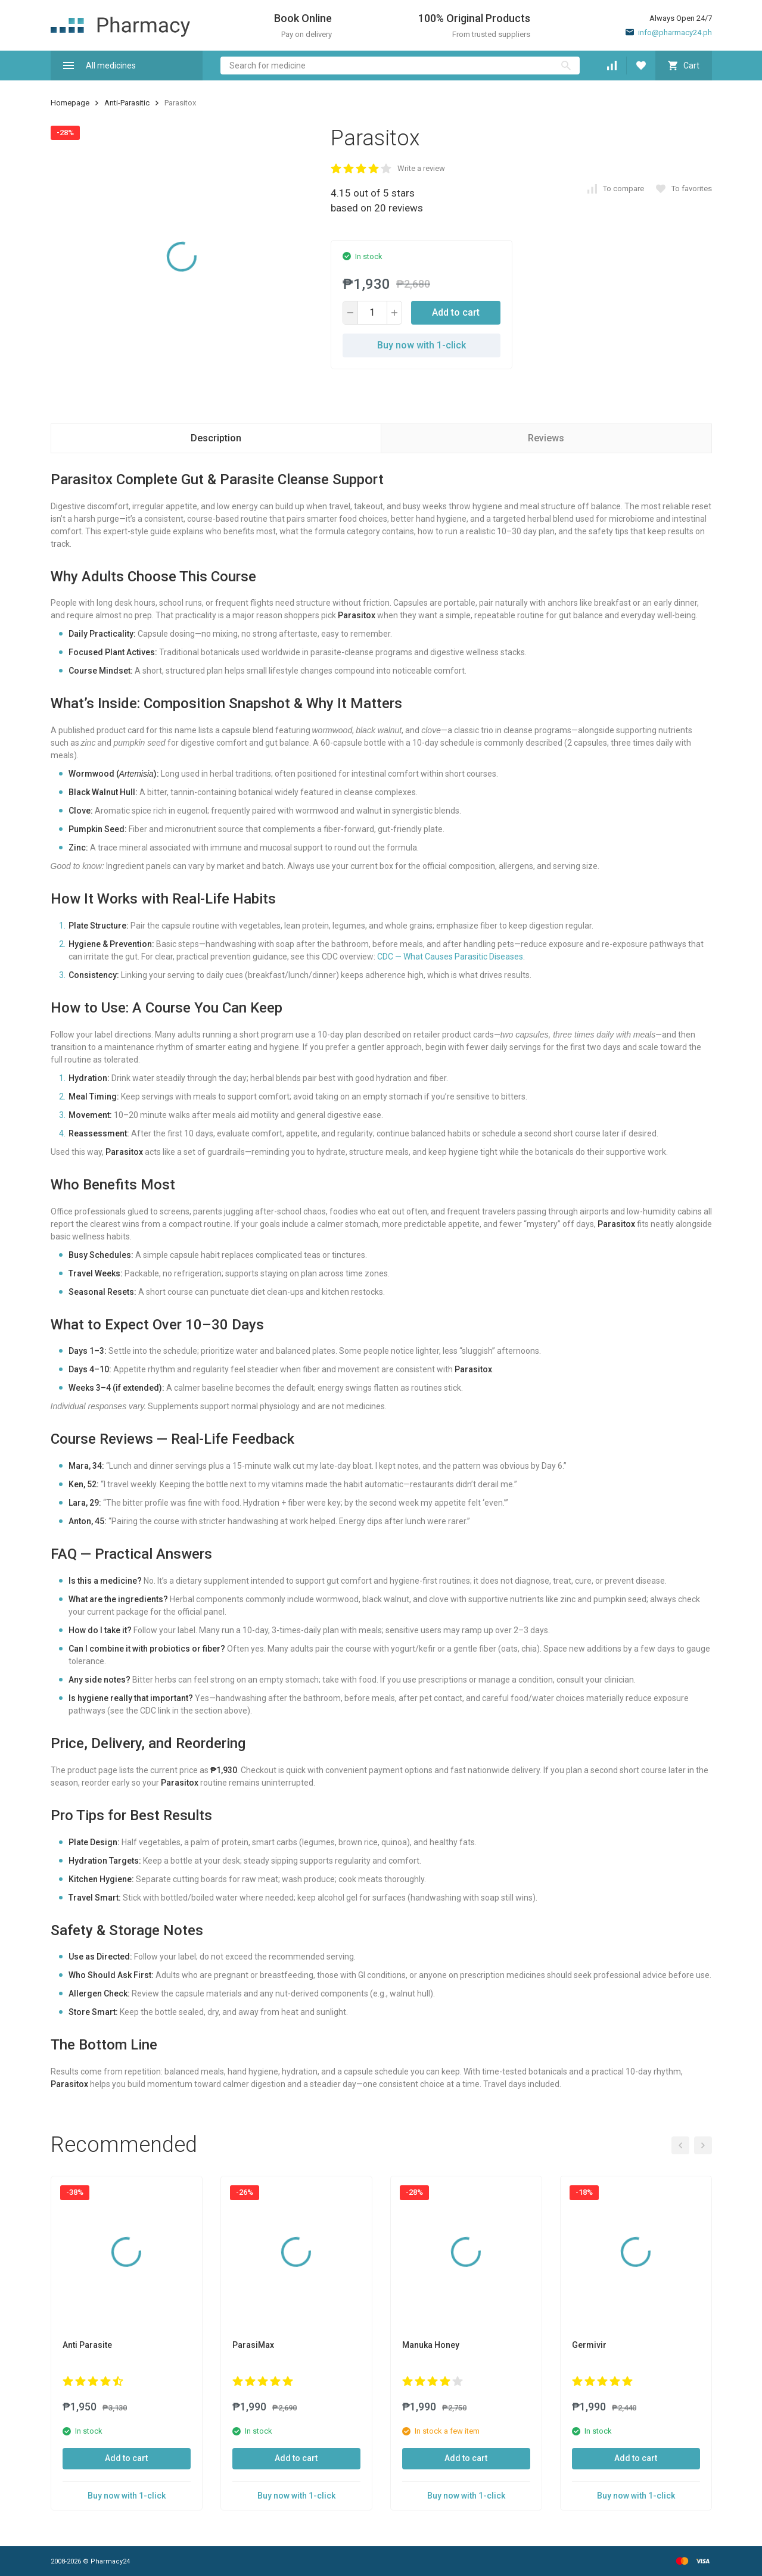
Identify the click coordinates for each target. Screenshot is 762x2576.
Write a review (421, 168)
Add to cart (456, 312)
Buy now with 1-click (421, 345)
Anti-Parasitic (127, 102)
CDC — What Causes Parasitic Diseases (450, 956)
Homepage (70, 102)
